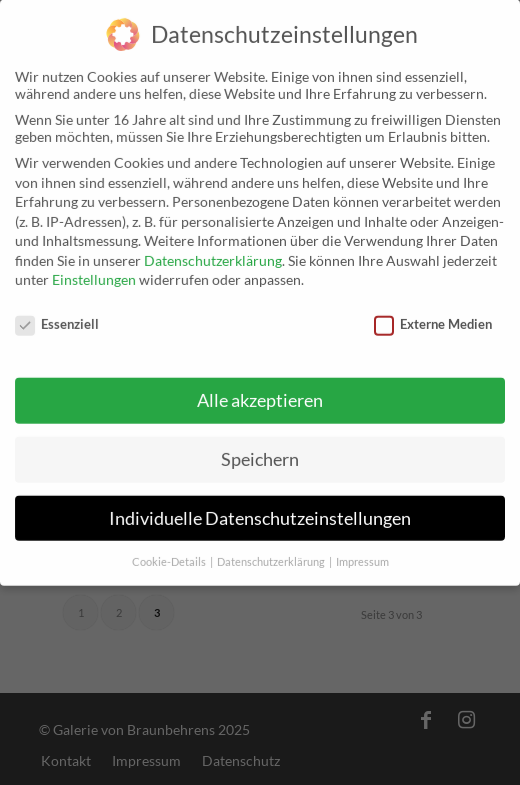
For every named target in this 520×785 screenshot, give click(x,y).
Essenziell (57, 310)
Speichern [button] (260, 444)
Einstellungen (94, 265)
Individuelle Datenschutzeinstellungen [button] (260, 503)
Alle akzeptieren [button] (260, 386)
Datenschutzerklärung (213, 246)
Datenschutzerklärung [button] (272, 547)
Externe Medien (433, 310)
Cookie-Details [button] (170, 547)
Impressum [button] (362, 547)
